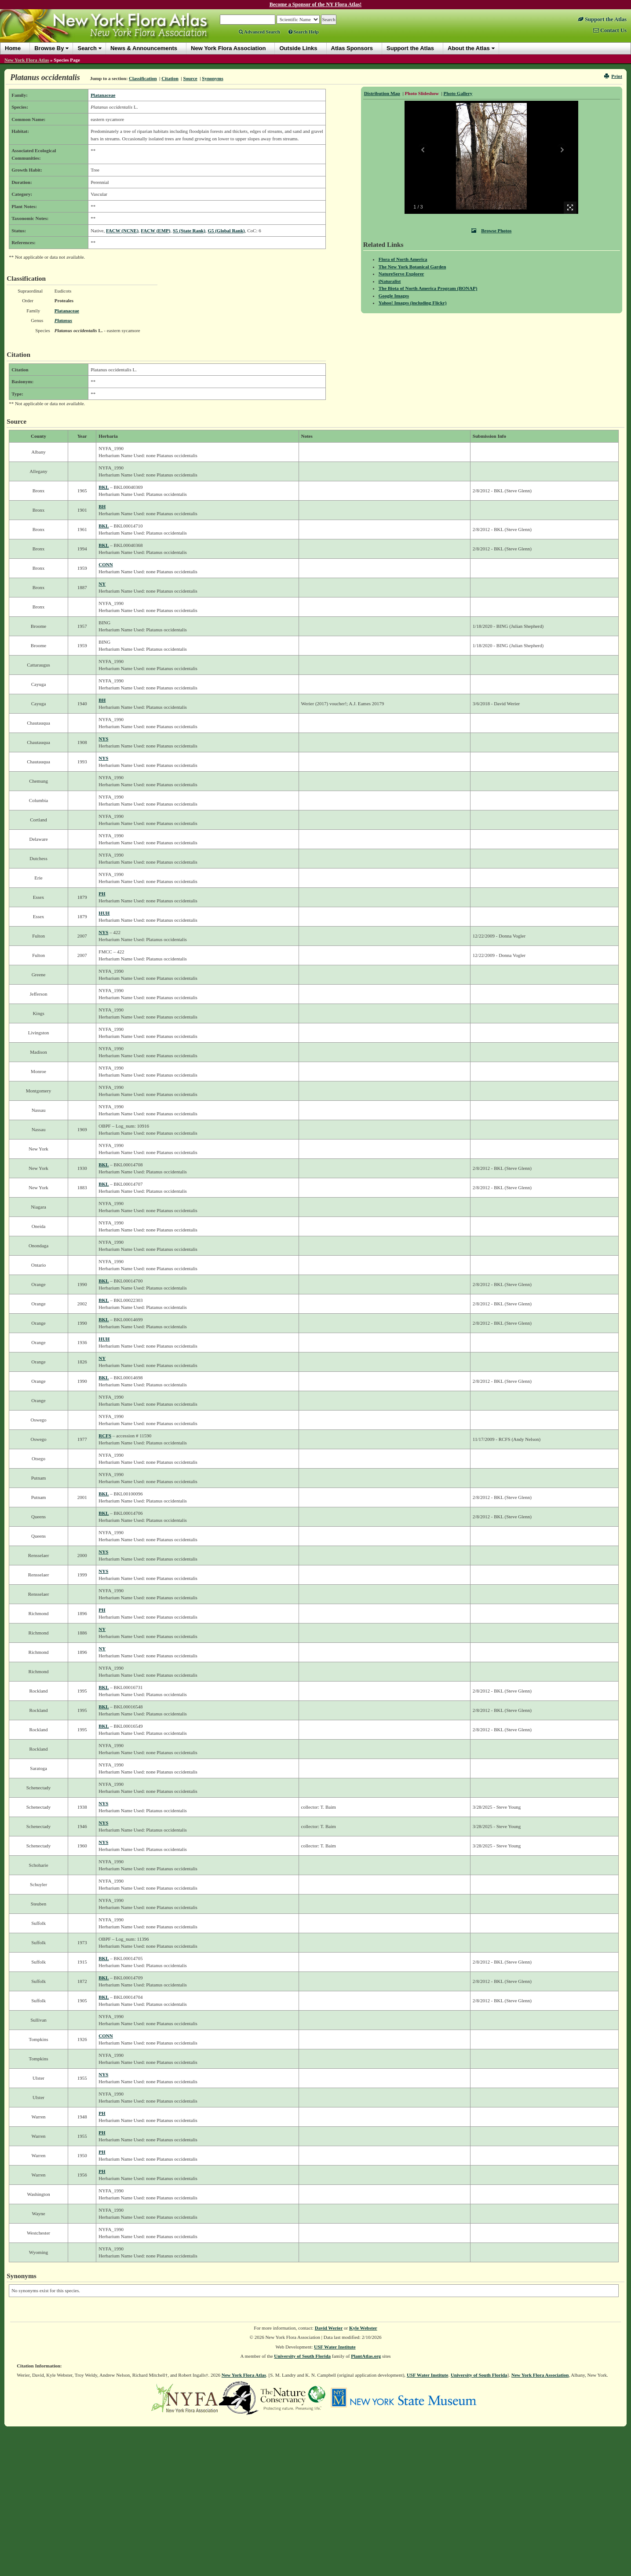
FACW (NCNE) (122, 230)
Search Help (303, 31)
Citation (170, 78)
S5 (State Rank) (189, 230)
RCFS (104, 1435)
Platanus (63, 320)
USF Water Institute (335, 2346)
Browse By (49, 48)
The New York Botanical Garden (412, 266)
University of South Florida (302, 2356)
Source (190, 78)
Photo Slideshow (422, 93)
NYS (103, 738)
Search (86, 48)
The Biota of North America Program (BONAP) (428, 288)
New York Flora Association (540, 2375)
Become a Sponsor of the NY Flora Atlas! (316, 4)
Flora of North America (403, 259)
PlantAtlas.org (366, 2356)
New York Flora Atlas (26, 59)
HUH (103, 913)
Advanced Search (259, 31)
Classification (143, 78)
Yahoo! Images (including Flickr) (413, 302)
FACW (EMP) (155, 230)
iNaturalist (390, 281)
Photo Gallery (458, 93)
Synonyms (212, 78)
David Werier (329, 2327)
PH (101, 893)
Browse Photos (491, 230)
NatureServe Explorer (401, 273)
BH (102, 506)
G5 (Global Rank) (226, 230)
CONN (105, 564)
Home (13, 48)
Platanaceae (103, 95)
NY (102, 583)
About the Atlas (469, 48)
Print (613, 76)
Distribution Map (382, 93)
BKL (103, 487)
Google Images (394, 295)
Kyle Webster (363, 2327)
